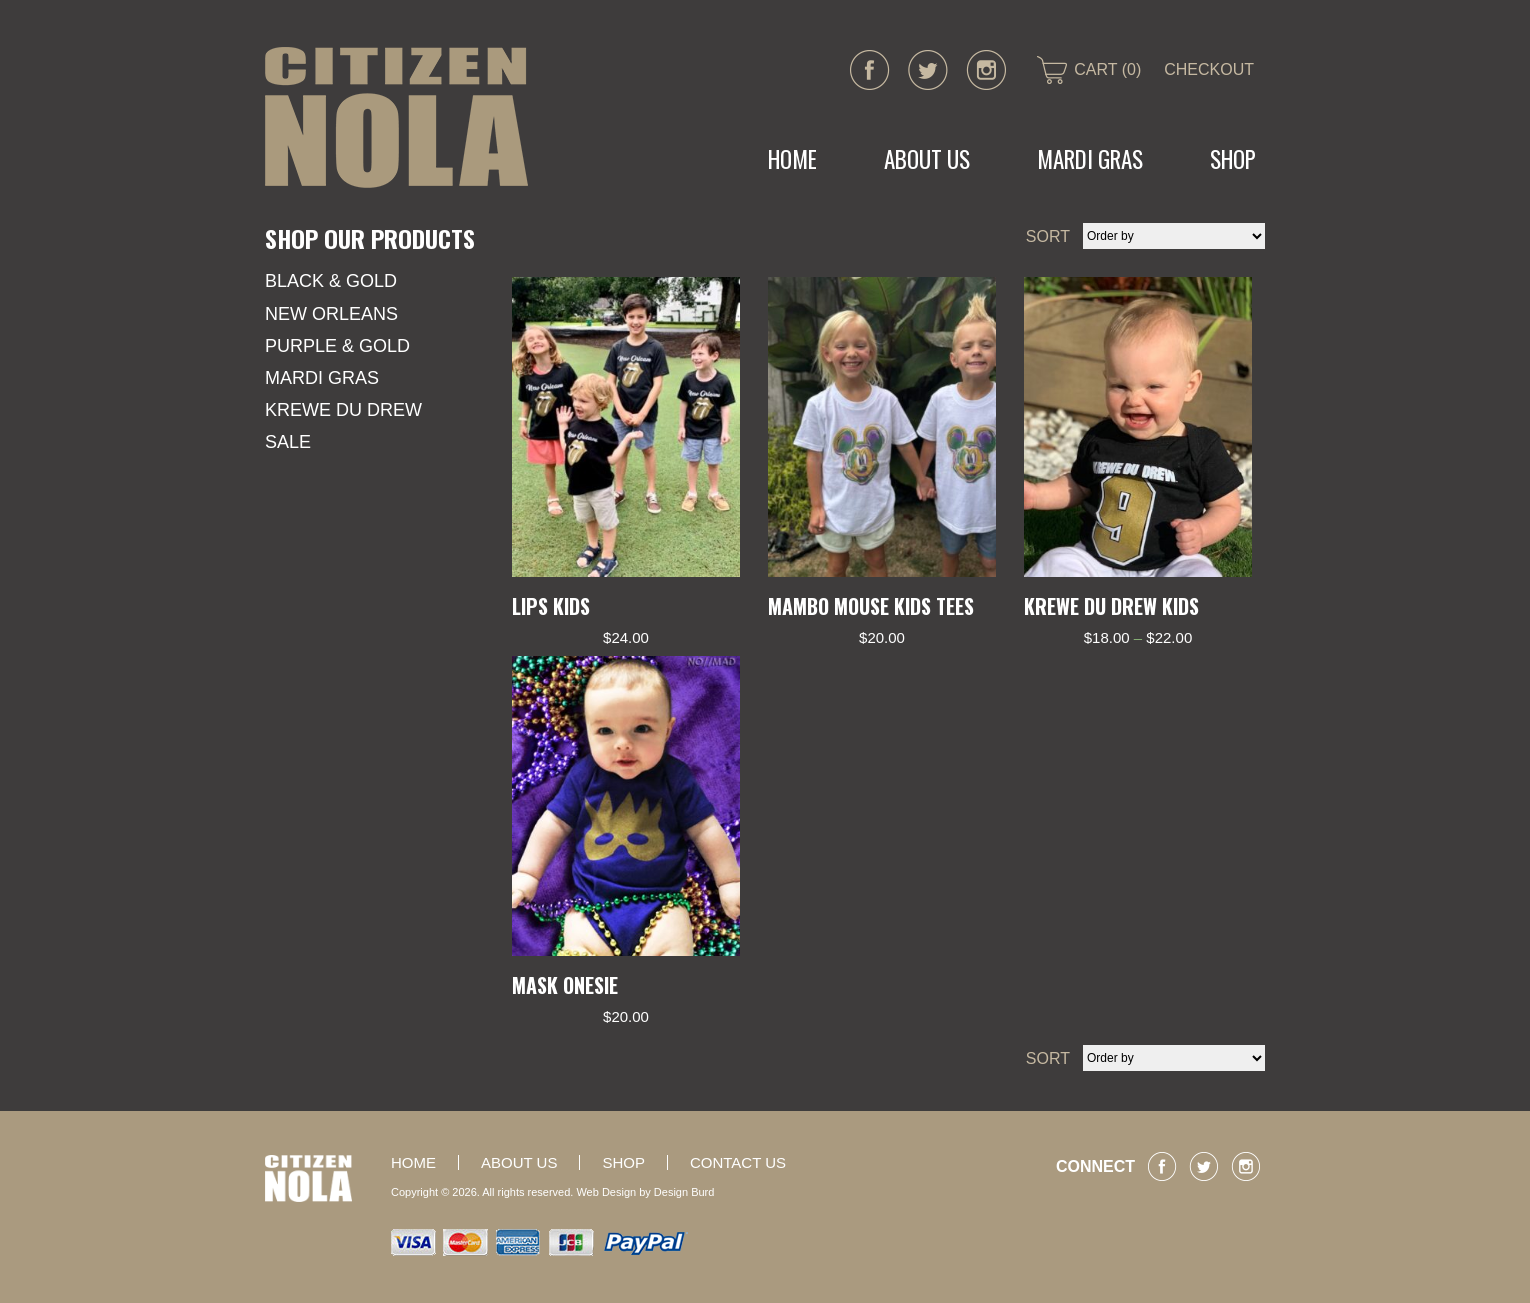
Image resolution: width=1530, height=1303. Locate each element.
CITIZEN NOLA (396, 117)
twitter (928, 70)
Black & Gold (331, 281)
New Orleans (331, 314)
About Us (927, 159)
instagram (986, 70)
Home (792, 159)
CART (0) (1107, 69)
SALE (288, 442)
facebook (870, 70)
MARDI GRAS (1090, 159)
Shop (1233, 159)
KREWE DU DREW (343, 410)
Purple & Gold (337, 346)
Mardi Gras (322, 378)
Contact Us (738, 1162)
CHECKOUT (1209, 69)
